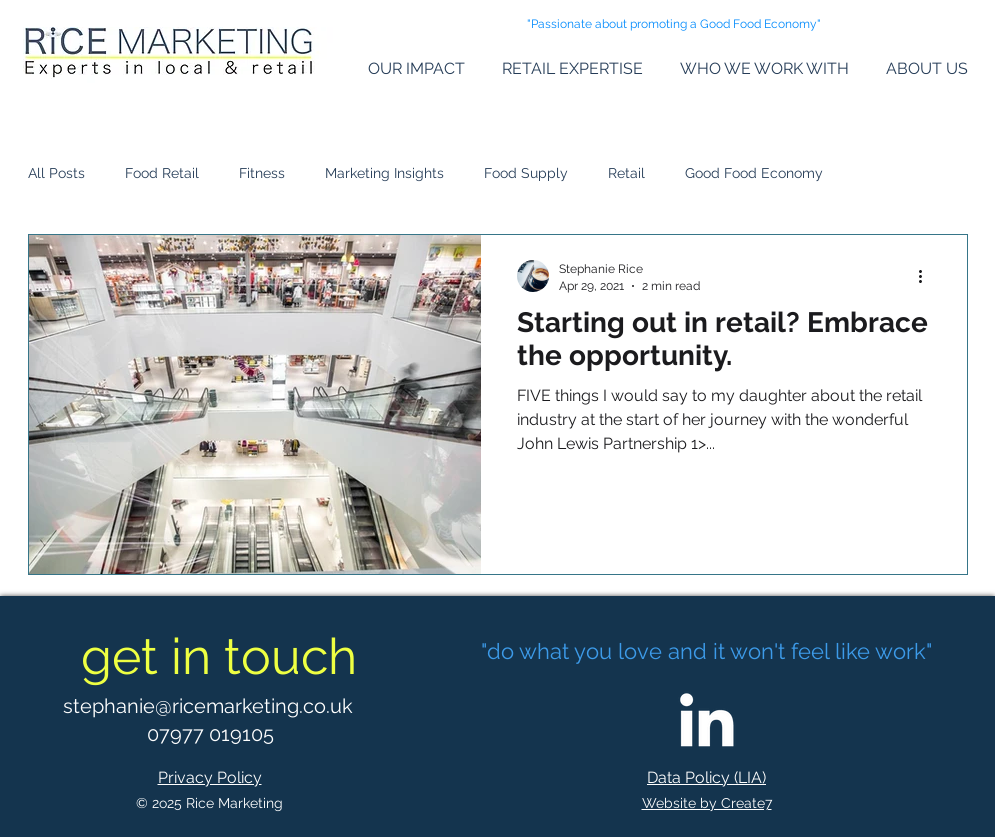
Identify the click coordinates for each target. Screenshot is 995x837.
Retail (626, 173)
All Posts (56, 173)
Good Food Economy (754, 173)
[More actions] (928, 276)
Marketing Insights (384, 173)
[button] (409, 69)
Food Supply (526, 173)
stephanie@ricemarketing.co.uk (208, 706)
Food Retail (162, 173)
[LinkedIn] (706, 719)
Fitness (262, 173)
